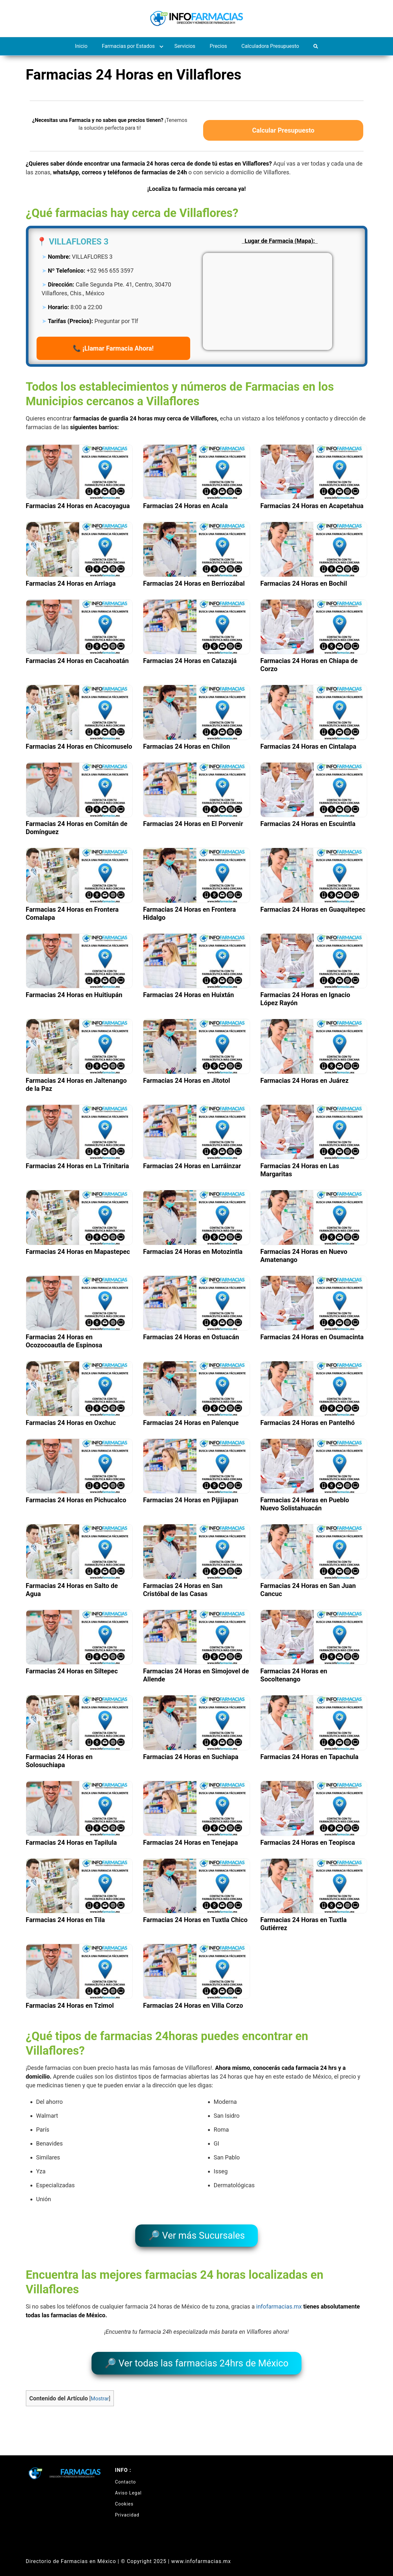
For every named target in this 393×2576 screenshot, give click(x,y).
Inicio (81, 46)
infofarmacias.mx (279, 2302)
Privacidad (127, 2507)
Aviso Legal (128, 2485)
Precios (218, 46)
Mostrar (100, 2391)
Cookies (124, 2496)
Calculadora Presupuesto (270, 46)
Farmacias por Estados (128, 46)
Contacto (125, 2474)
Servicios (184, 46)
